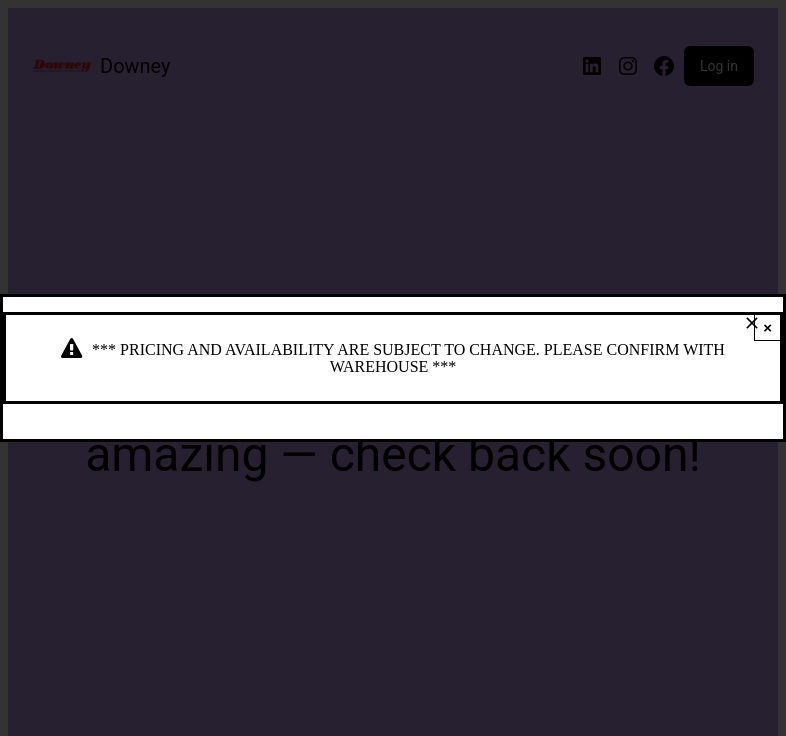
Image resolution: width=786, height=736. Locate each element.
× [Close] (767, 327)
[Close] (752, 323)
